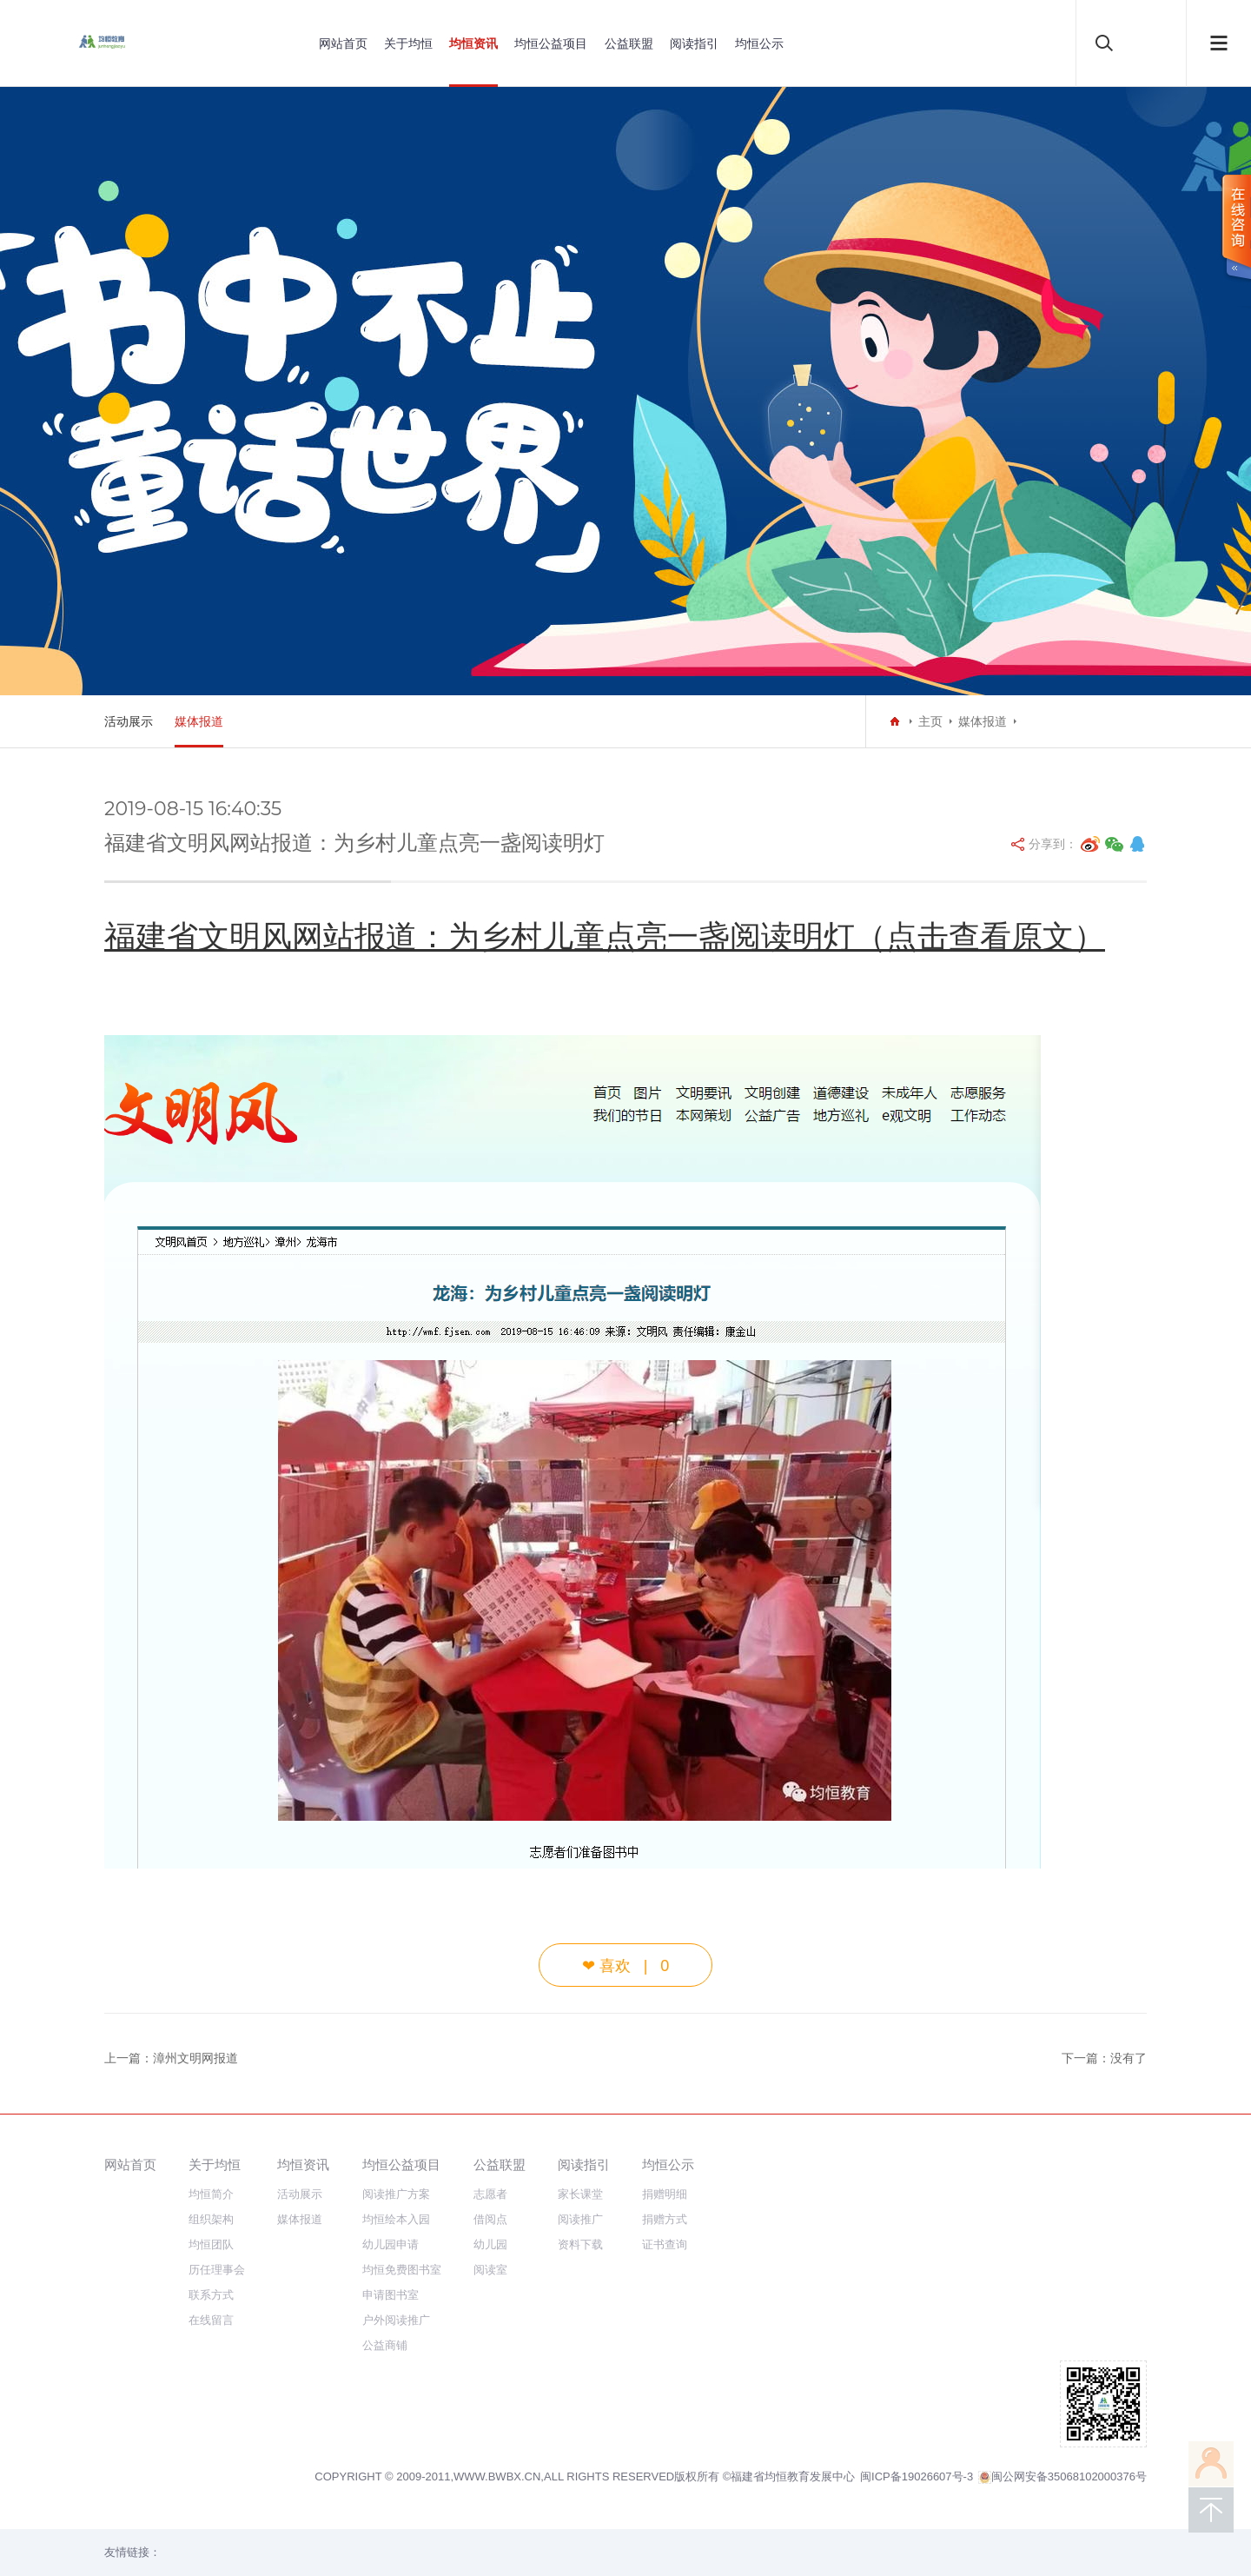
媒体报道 (199, 721)
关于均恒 (408, 43)
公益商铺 (384, 2345)
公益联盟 (629, 43)
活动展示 (128, 721)
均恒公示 (759, 43)
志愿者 (490, 2194)
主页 (930, 721)
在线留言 (211, 2320)
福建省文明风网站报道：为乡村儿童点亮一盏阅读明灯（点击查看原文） (604, 936)
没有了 (1128, 2058)
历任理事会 (217, 2269)
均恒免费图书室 (401, 2269)
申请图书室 (390, 2294)
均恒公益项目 (550, 43)
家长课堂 (580, 2194)
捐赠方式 (664, 2219)
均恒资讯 (473, 43)
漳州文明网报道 (195, 2058)
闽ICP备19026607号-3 (916, 2476)
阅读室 (490, 2269)
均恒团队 (211, 2244)
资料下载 (580, 2244)
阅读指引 (694, 43)
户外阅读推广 (396, 2320)
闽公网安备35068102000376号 (1062, 2477)
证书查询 (664, 2244)
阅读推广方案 (396, 2194)
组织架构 (211, 2219)
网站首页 (343, 43)
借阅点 (490, 2219)
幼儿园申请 (390, 2244)
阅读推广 (580, 2219)
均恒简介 (211, 2194)
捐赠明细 (664, 2194)
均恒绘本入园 (396, 2219)
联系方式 (211, 2294)
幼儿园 (490, 2244)
